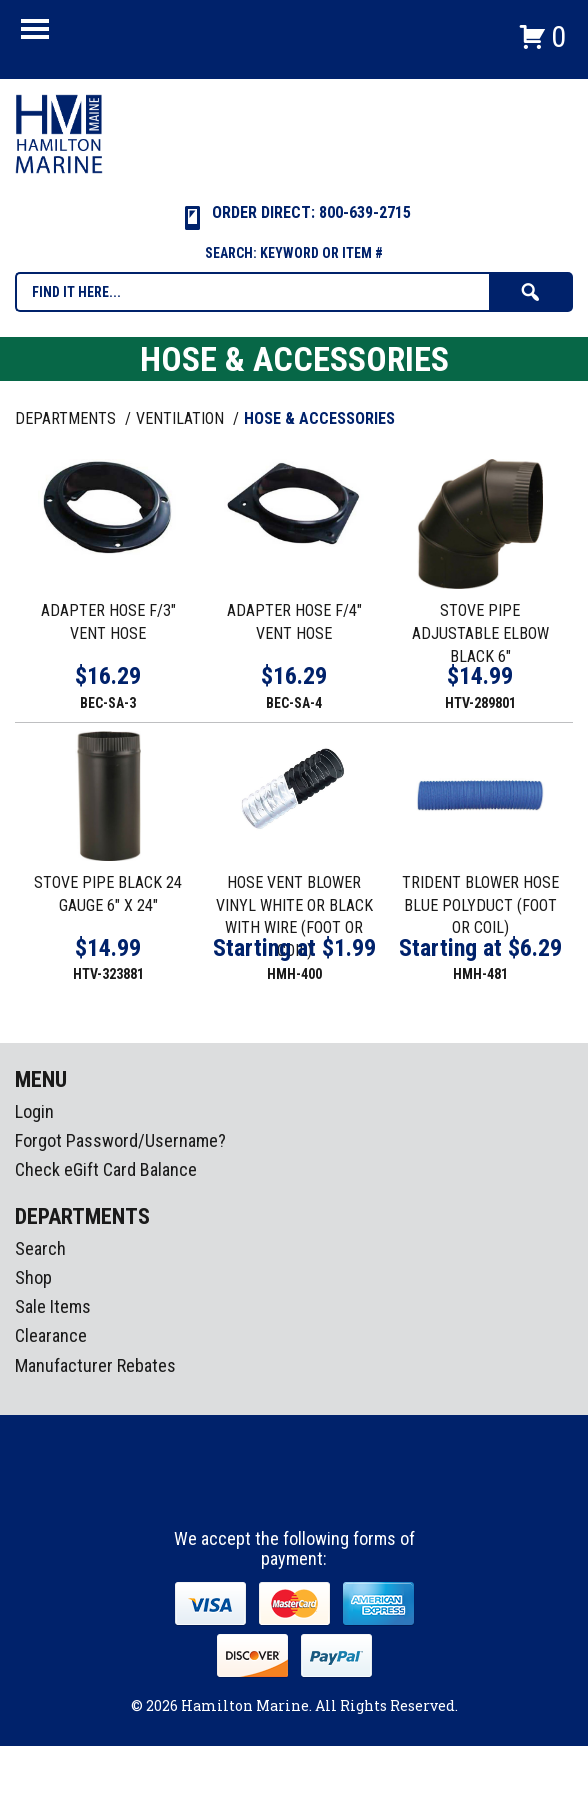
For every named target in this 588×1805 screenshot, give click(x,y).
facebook (258, 1492)
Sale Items (53, 1306)
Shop (33, 1277)
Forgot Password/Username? (120, 1140)
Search (40, 1248)
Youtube (332, 1492)
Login (34, 1111)
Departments (67, 418)
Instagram (295, 1492)
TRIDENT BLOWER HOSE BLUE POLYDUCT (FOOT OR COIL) (480, 905)
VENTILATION (182, 418)
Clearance (51, 1335)
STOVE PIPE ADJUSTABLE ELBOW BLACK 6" (480, 633)
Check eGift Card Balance (106, 1169)
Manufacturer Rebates (95, 1365)
